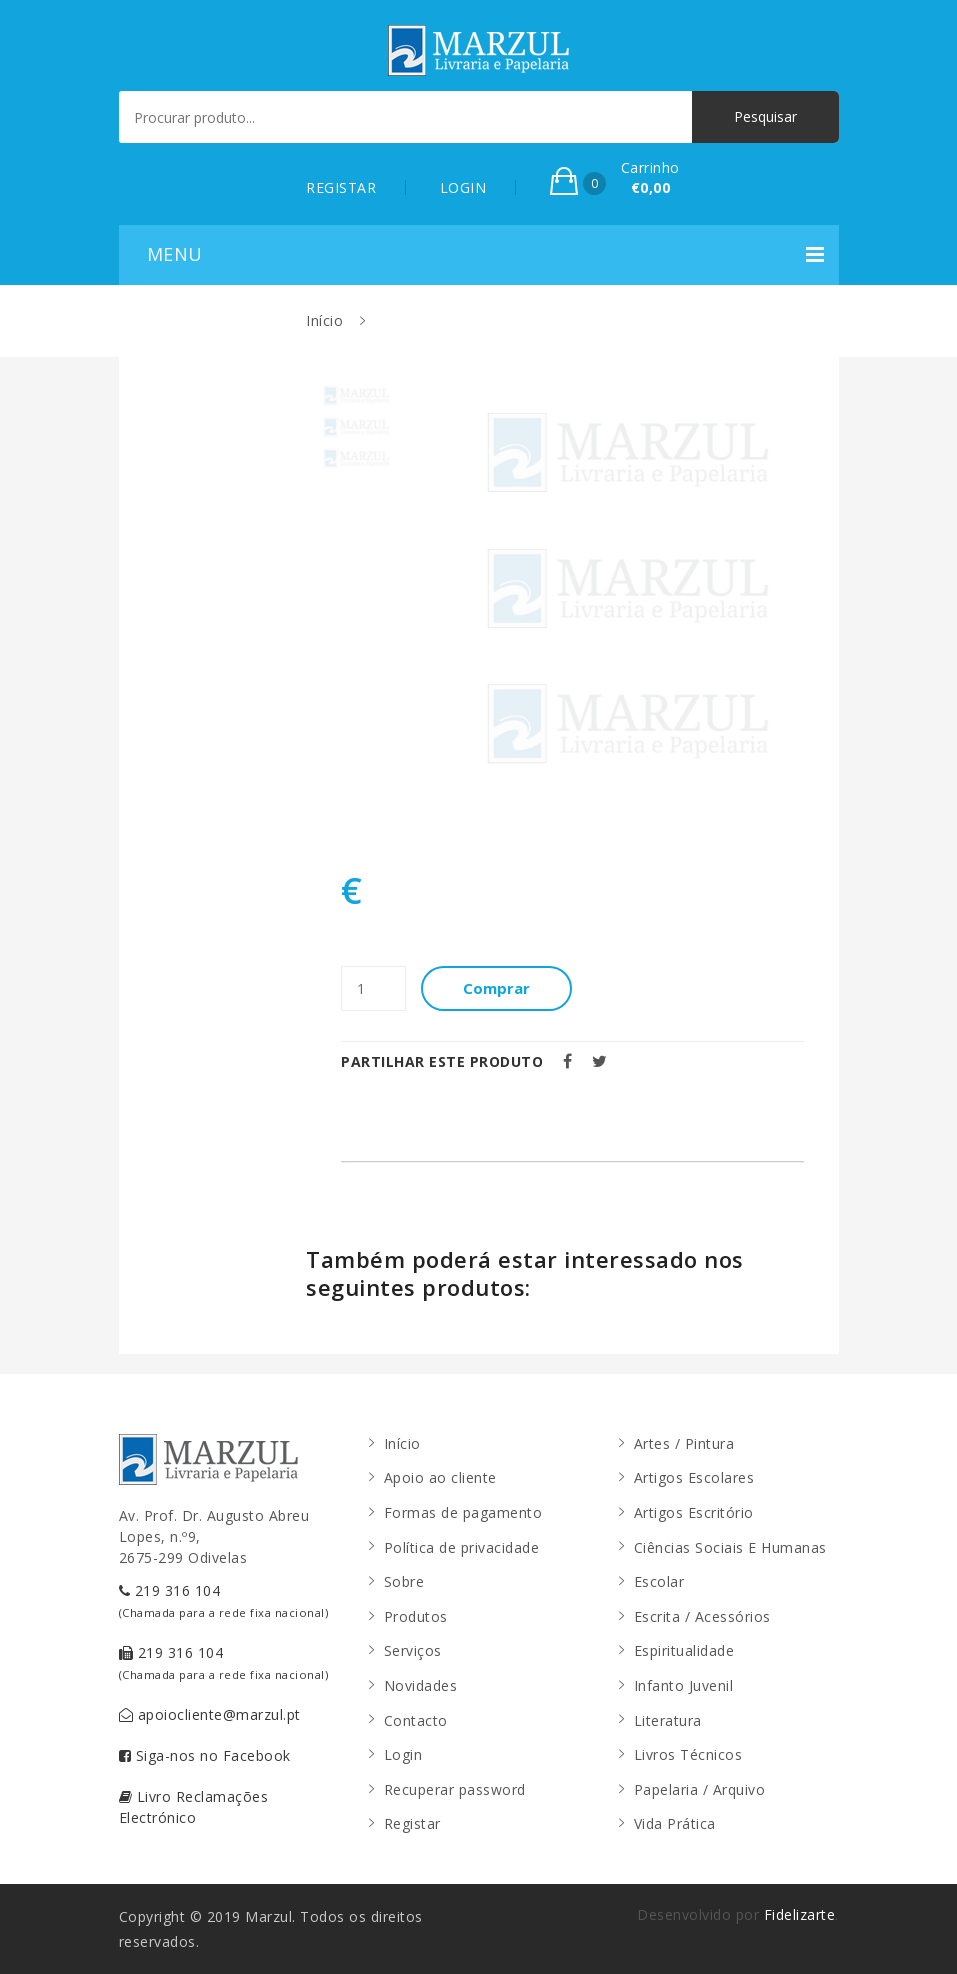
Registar (412, 1823)
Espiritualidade (684, 1650)
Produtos (416, 1616)
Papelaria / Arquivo (700, 1789)
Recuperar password (455, 1789)
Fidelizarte (800, 1914)
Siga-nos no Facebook (205, 1755)
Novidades (421, 1685)
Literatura (668, 1720)
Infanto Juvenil (684, 1685)
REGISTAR (341, 187)
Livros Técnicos (688, 1754)
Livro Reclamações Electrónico (194, 1807)
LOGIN (463, 187)
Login (403, 1754)
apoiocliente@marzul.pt (210, 1714)
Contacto (416, 1720)
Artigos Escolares (694, 1477)
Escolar (659, 1581)
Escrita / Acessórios (702, 1616)
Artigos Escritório (694, 1512)
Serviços (413, 1650)
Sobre (404, 1581)
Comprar (496, 988)
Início (324, 320)
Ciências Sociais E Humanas (730, 1547)
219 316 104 (224, 1600)
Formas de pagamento (463, 1512)
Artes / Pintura (684, 1443)
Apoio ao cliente (440, 1477)
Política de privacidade (462, 1547)
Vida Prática (675, 1823)
